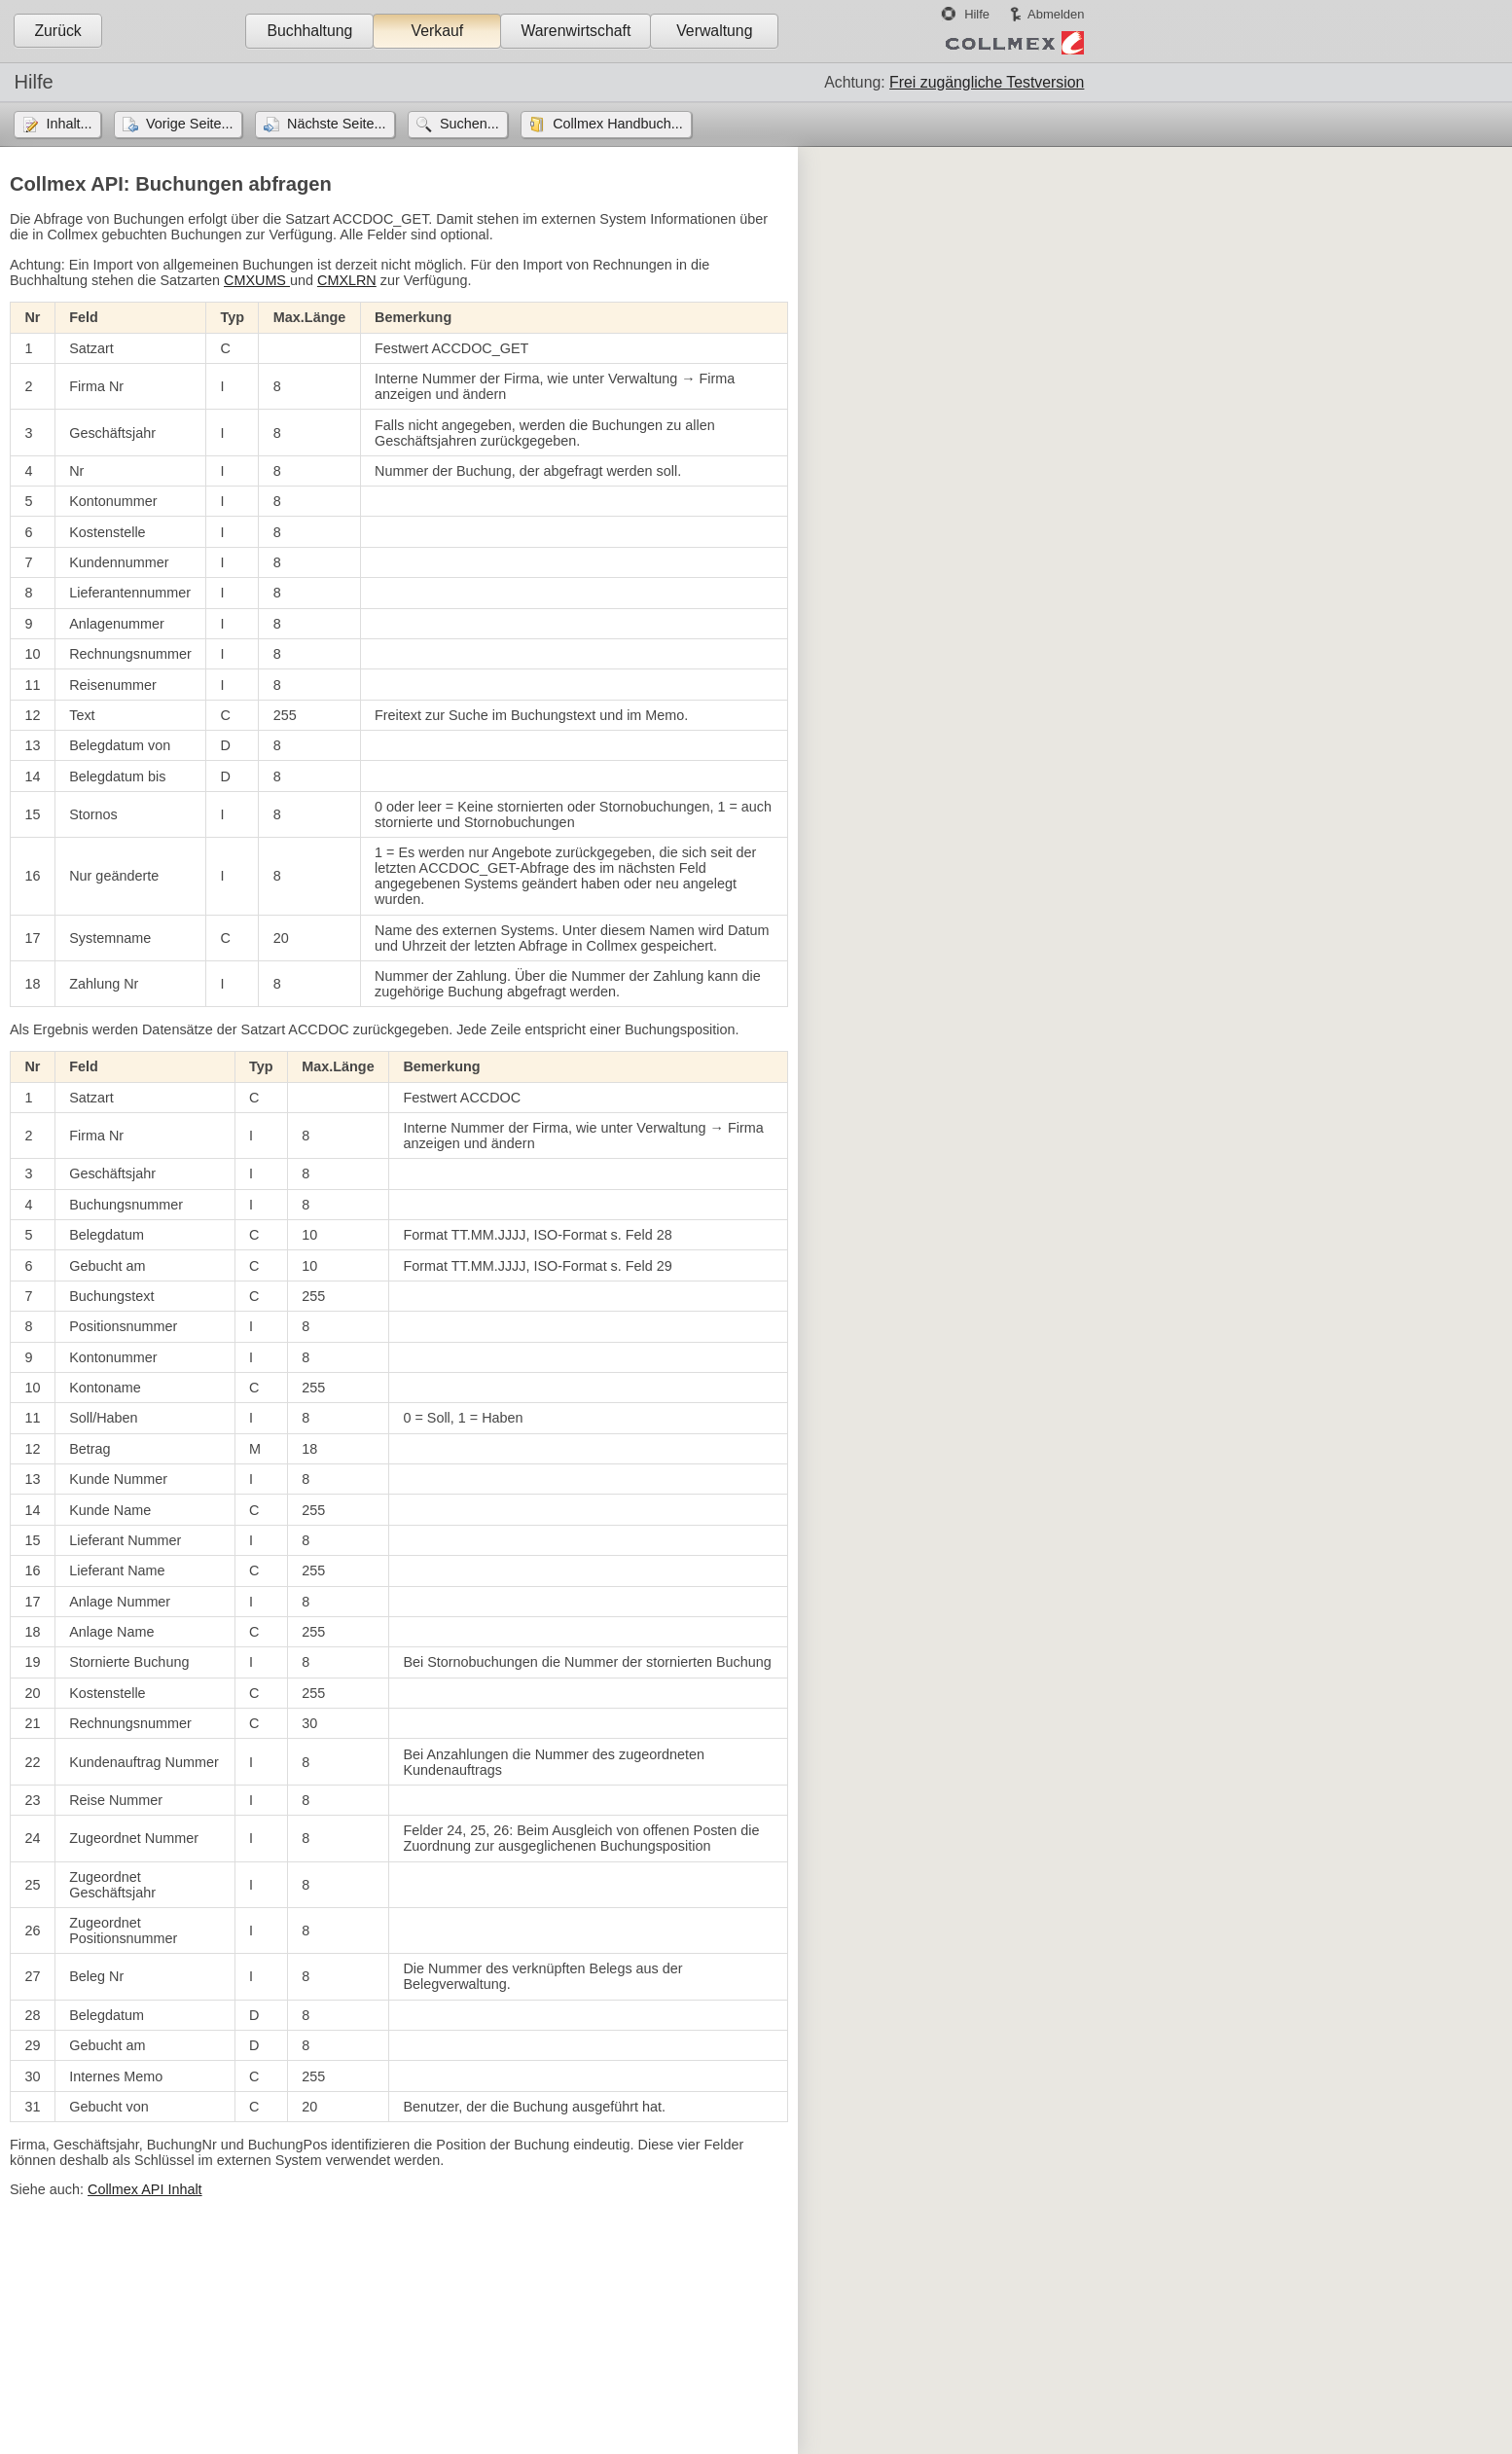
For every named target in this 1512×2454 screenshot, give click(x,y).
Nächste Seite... (336, 123)
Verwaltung (714, 30)
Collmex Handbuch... (618, 123)
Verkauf (438, 30)
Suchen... (469, 123)
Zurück (57, 30)
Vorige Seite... (190, 123)
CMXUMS (257, 280)
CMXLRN (347, 280)
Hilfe (977, 14)
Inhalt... (68, 123)
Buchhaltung (309, 30)
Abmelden (1055, 14)
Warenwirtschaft (575, 30)
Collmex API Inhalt (145, 2189)
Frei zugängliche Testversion (986, 82)
